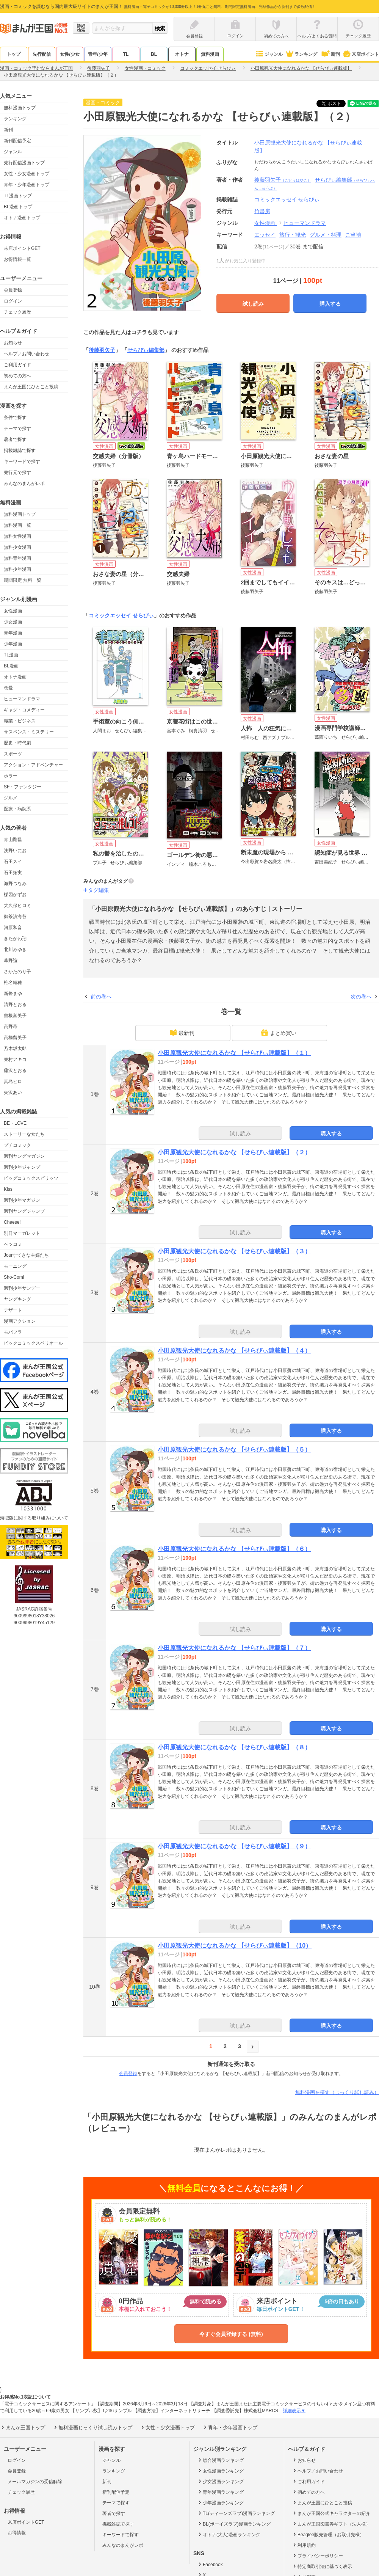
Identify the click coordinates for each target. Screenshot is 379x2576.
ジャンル (269, 54)
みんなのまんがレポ (24, 483)
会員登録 (13, 290)
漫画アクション (20, 1321)
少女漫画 (13, 622)
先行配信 (42, 54)
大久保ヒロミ (17, 905)
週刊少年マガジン (22, 1200)
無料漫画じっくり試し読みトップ (92, 2427)
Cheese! (12, 1222)
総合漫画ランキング (220, 2460)
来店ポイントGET (22, 248)
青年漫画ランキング (220, 2492)
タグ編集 (98, 890)
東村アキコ (15, 1059)
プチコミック (17, 1145)
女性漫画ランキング (220, 2471)
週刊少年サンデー (22, 1288)
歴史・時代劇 (17, 743)
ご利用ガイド (17, 364)
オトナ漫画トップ (22, 217)
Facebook (210, 2564)
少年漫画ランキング (220, 2502)
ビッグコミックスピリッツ (31, 1178)
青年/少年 (97, 54)
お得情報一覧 (17, 259)
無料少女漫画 (17, 547)
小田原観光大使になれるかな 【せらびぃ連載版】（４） (234, 1350)
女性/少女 (69, 54)
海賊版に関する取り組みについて (34, 1518)
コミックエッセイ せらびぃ (121, 615)
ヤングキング (17, 1299)
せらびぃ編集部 (145, 350)
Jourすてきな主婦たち (26, 1255)
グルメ (10, 798)
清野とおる (15, 1004)
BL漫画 (11, 666)
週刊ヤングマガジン (24, 1156)
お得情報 (17, 2532)
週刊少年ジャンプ (22, 1167)
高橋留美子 (15, 1037)
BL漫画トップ (18, 206)
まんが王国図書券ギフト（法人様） (331, 2524)
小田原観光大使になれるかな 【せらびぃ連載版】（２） (234, 1152)
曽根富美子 (15, 1015)
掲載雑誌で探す (20, 450)
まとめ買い (278, 1032)
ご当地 (353, 235)
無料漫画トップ (20, 107)
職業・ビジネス (20, 721)
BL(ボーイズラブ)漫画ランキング (234, 2524)
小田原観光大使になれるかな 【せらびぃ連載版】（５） (234, 1449)
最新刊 (181, 1032)
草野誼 (10, 960)
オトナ (182, 54)
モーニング (15, 1266)
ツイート (335, 103)
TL (126, 54)
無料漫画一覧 (17, 525)
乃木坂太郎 (15, 1048)
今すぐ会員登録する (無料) (231, 2334)
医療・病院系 (17, 809)
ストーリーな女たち (24, 1134)
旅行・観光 (292, 235)
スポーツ (13, 754)
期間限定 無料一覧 (22, 580)
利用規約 (304, 2545)
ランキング (301, 54)
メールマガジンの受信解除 (35, 2481)
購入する (330, 304)
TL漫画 (11, 655)
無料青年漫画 (17, 558)
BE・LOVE (15, 1123)
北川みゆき (15, 949)
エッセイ (265, 235)
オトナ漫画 (15, 677)
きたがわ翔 (15, 938)
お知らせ (13, 342)
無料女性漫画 (17, 536)
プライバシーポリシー (317, 2555)
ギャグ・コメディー (24, 710)
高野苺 (10, 1026)
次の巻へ (361, 997)
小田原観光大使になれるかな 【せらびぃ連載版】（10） (235, 1945)
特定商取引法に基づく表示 (322, 2566)
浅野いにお (15, 850)
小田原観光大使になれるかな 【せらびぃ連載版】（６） (234, 1549)
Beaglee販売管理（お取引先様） (328, 2534)
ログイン (13, 301)
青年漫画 (13, 633)
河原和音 (13, 927)
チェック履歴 (17, 312)
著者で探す (15, 439)
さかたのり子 (17, 971)
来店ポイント (360, 54)
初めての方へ (17, 375)
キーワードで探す (22, 461)
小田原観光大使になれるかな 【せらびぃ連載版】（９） (234, 1846)
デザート (13, 1310)
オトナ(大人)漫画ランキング (228, 2534)
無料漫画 (210, 54)
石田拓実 (13, 872)
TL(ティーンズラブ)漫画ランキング (236, 2513)
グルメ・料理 (325, 235)
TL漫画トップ (18, 195)
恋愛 (8, 688)
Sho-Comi (14, 1277)
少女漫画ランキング (220, 2481)
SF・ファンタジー (22, 787)
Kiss (8, 1189)
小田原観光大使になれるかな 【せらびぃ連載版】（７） (234, 1648)
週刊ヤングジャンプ (24, 1211)
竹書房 (262, 211)
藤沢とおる (15, 1070)
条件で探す (15, 417)
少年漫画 (13, 644)
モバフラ (13, 1332)
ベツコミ (13, 1244)
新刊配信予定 (17, 140)
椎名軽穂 (13, 982)
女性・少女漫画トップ (26, 173)
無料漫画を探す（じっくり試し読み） (337, 2092)
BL (154, 54)
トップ (13, 54)
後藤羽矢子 (282, 180)
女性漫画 (13, 611)
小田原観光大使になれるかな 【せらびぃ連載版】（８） (234, 1747)
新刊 (330, 54)
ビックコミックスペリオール (33, 1343)
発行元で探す (17, 472)
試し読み (253, 304)
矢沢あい (13, 1092)
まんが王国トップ (22, 2427)
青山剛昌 (13, 839)
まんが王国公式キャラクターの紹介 (331, 2513)
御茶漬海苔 (15, 916)
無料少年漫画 (17, 569)
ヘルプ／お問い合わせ (26, 353)
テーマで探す (17, 428)
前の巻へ (101, 997)
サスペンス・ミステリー (29, 732)
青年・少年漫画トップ (26, 184)
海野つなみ (15, 883)
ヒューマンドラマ (22, 699)
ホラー (10, 776)
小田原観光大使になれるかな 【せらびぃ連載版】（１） (234, 1053)
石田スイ (13, 861)
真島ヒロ (13, 1081)
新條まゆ (13, 993)
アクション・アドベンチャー (33, 765)
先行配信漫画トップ (24, 162)
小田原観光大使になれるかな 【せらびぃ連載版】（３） (234, 1251)
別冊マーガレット (22, 1233)
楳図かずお (15, 894)
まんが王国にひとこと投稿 (31, 386)
